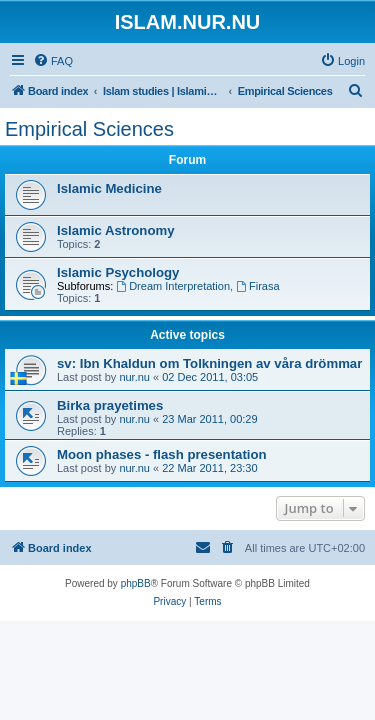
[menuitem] (53, 61)
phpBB (136, 583)
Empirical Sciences (89, 129)
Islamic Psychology (118, 272)
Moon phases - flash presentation (162, 454)
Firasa (257, 286)
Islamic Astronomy (116, 230)
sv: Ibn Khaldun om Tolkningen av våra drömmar (209, 363)
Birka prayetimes (110, 405)
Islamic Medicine (109, 188)
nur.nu (134, 377)
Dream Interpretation (173, 286)
